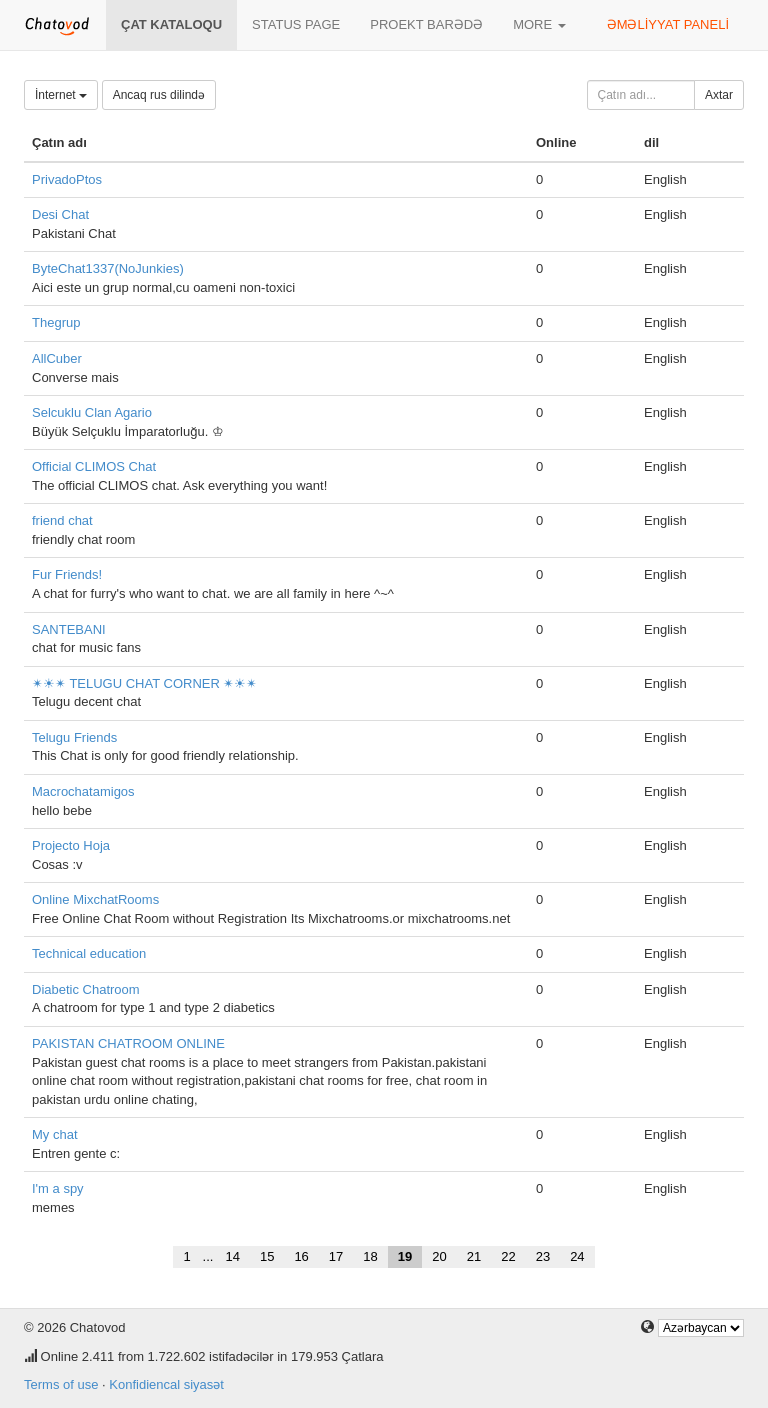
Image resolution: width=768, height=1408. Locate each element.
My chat (55, 1134)
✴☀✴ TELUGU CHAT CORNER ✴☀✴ (144, 683)
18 (370, 1256)
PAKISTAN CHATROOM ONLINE (128, 1043)
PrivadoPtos (67, 179)
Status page (296, 24)
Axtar (719, 95)
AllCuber (57, 358)
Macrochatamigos (83, 791)
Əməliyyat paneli (668, 24)
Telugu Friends (74, 737)
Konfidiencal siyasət (166, 1384)
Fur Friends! (67, 574)
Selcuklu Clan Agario (92, 412)
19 (405, 1256)
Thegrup (56, 322)
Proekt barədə (426, 24)
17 (336, 1256)
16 (301, 1256)
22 (508, 1256)
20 (439, 1256)
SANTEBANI (69, 629)
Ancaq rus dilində (159, 95)
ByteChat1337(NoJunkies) (108, 268)
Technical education (89, 953)
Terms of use (61, 1384)
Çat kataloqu (171, 24)
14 (232, 1256)
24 (577, 1256)
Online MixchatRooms (95, 899)
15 (267, 1256)
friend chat (62, 520)
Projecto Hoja (71, 845)
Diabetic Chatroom (86, 989)
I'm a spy (58, 1188)
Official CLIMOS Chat (94, 466)
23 (543, 1256)
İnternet (61, 95)
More (539, 24)
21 (474, 1256)
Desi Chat (60, 214)
